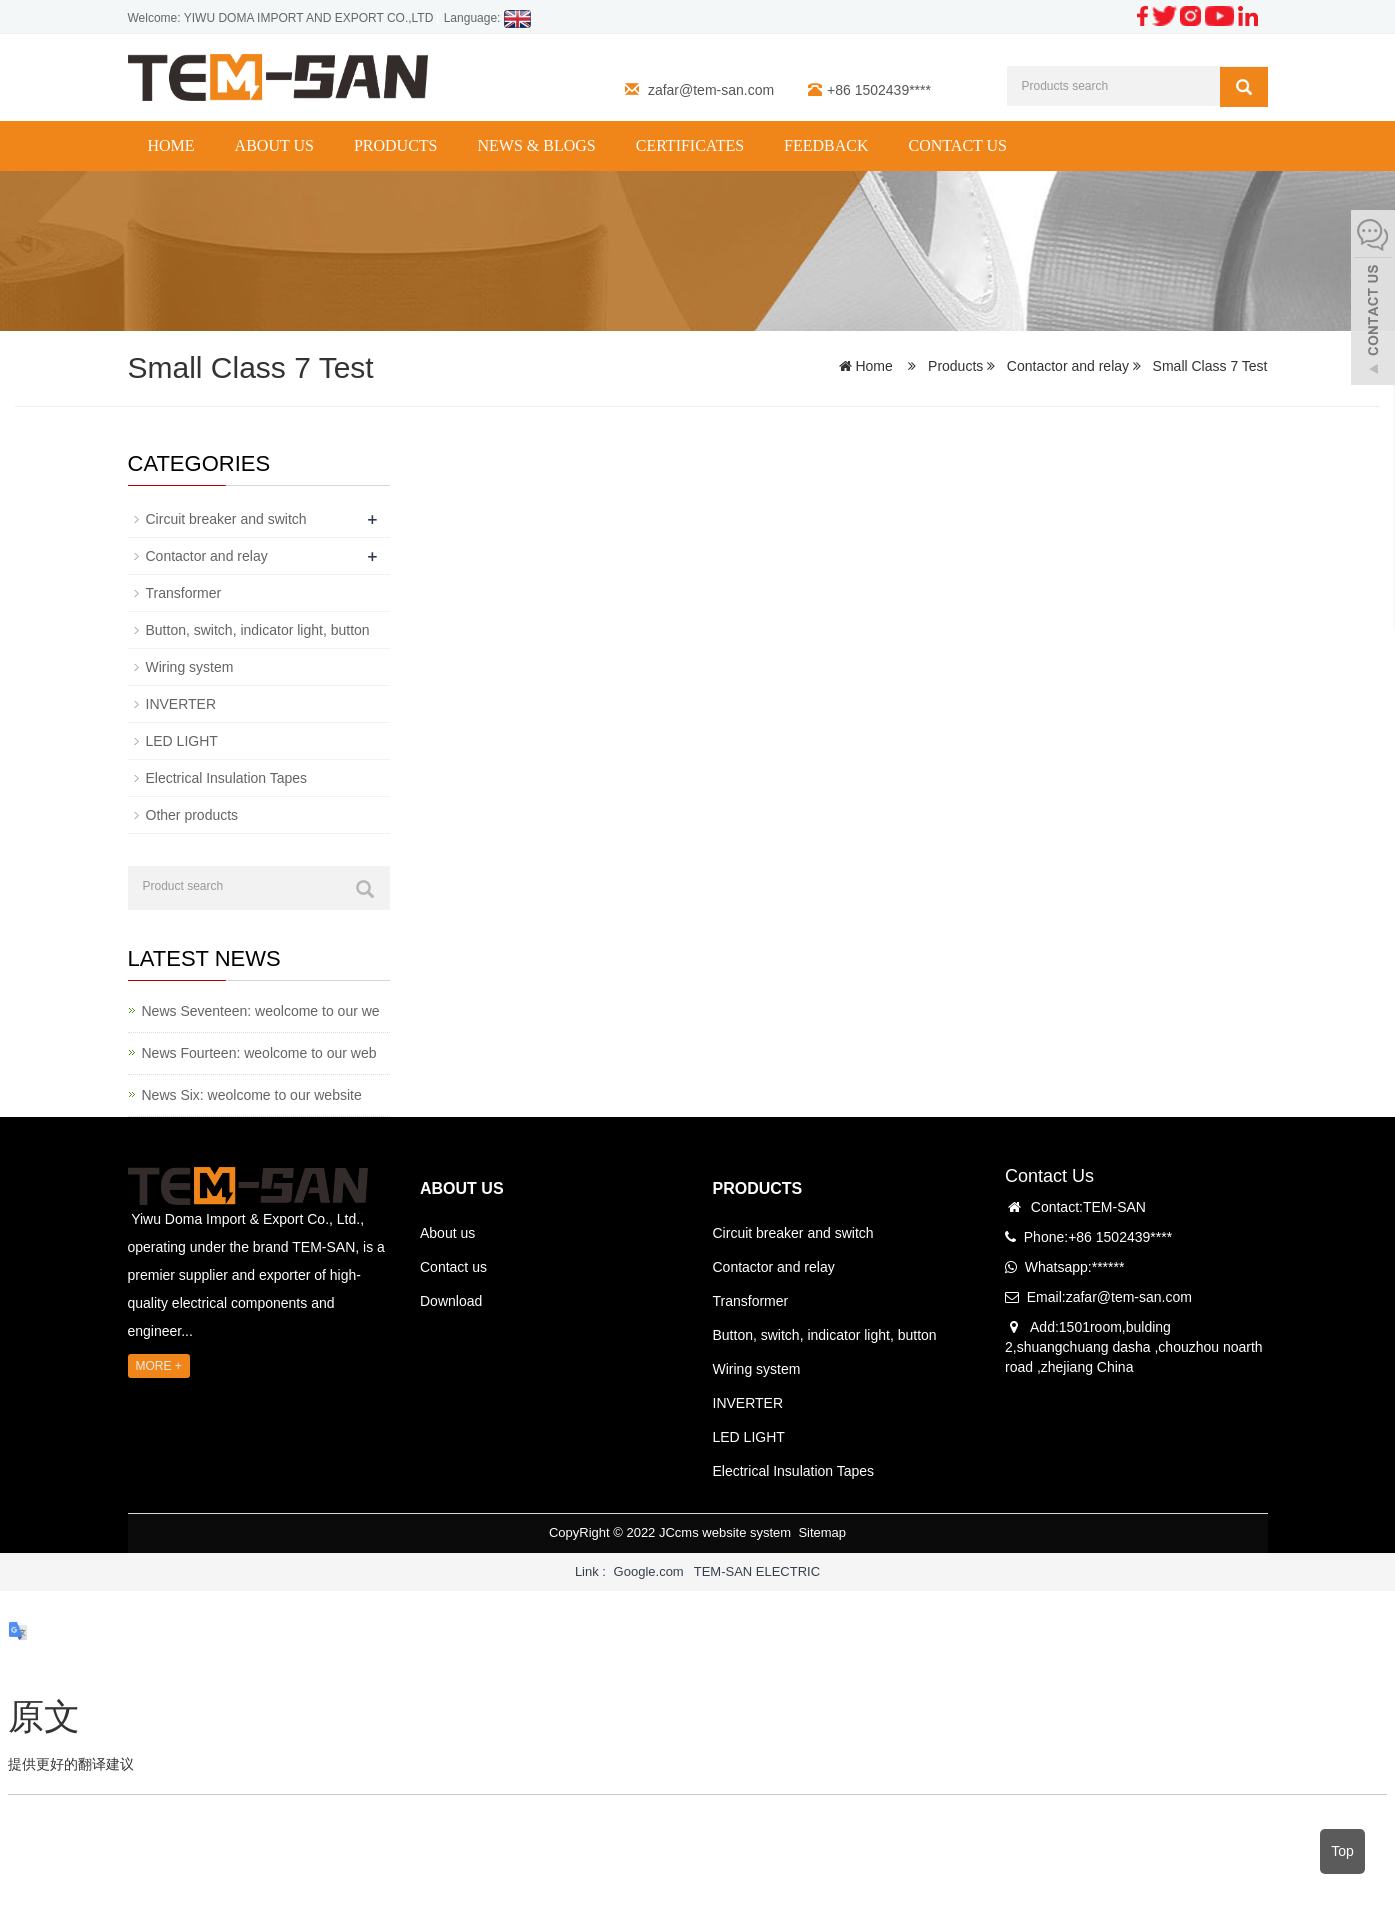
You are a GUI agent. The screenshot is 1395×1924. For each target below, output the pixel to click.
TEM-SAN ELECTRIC (757, 1571)
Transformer (184, 593)
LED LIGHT (182, 741)
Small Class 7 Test (1208, 366)
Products (396, 145)
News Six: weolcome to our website (252, 1095)
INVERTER (181, 704)
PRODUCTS (758, 1188)
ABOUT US (462, 1188)
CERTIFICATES (690, 145)
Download (451, 1301)
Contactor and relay (1068, 366)
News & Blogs (536, 145)
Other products (192, 815)
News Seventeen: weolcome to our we (261, 1011)
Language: (487, 18)
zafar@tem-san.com (711, 90)
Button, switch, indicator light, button (258, 630)
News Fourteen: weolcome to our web (259, 1053)
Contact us (958, 145)
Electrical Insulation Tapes (227, 778)
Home (171, 145)
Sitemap (822, 1532)
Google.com (649, 1571)
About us (274, 145)
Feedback (826, 145)
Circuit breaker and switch (226, 519)
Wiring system (190, 667)
